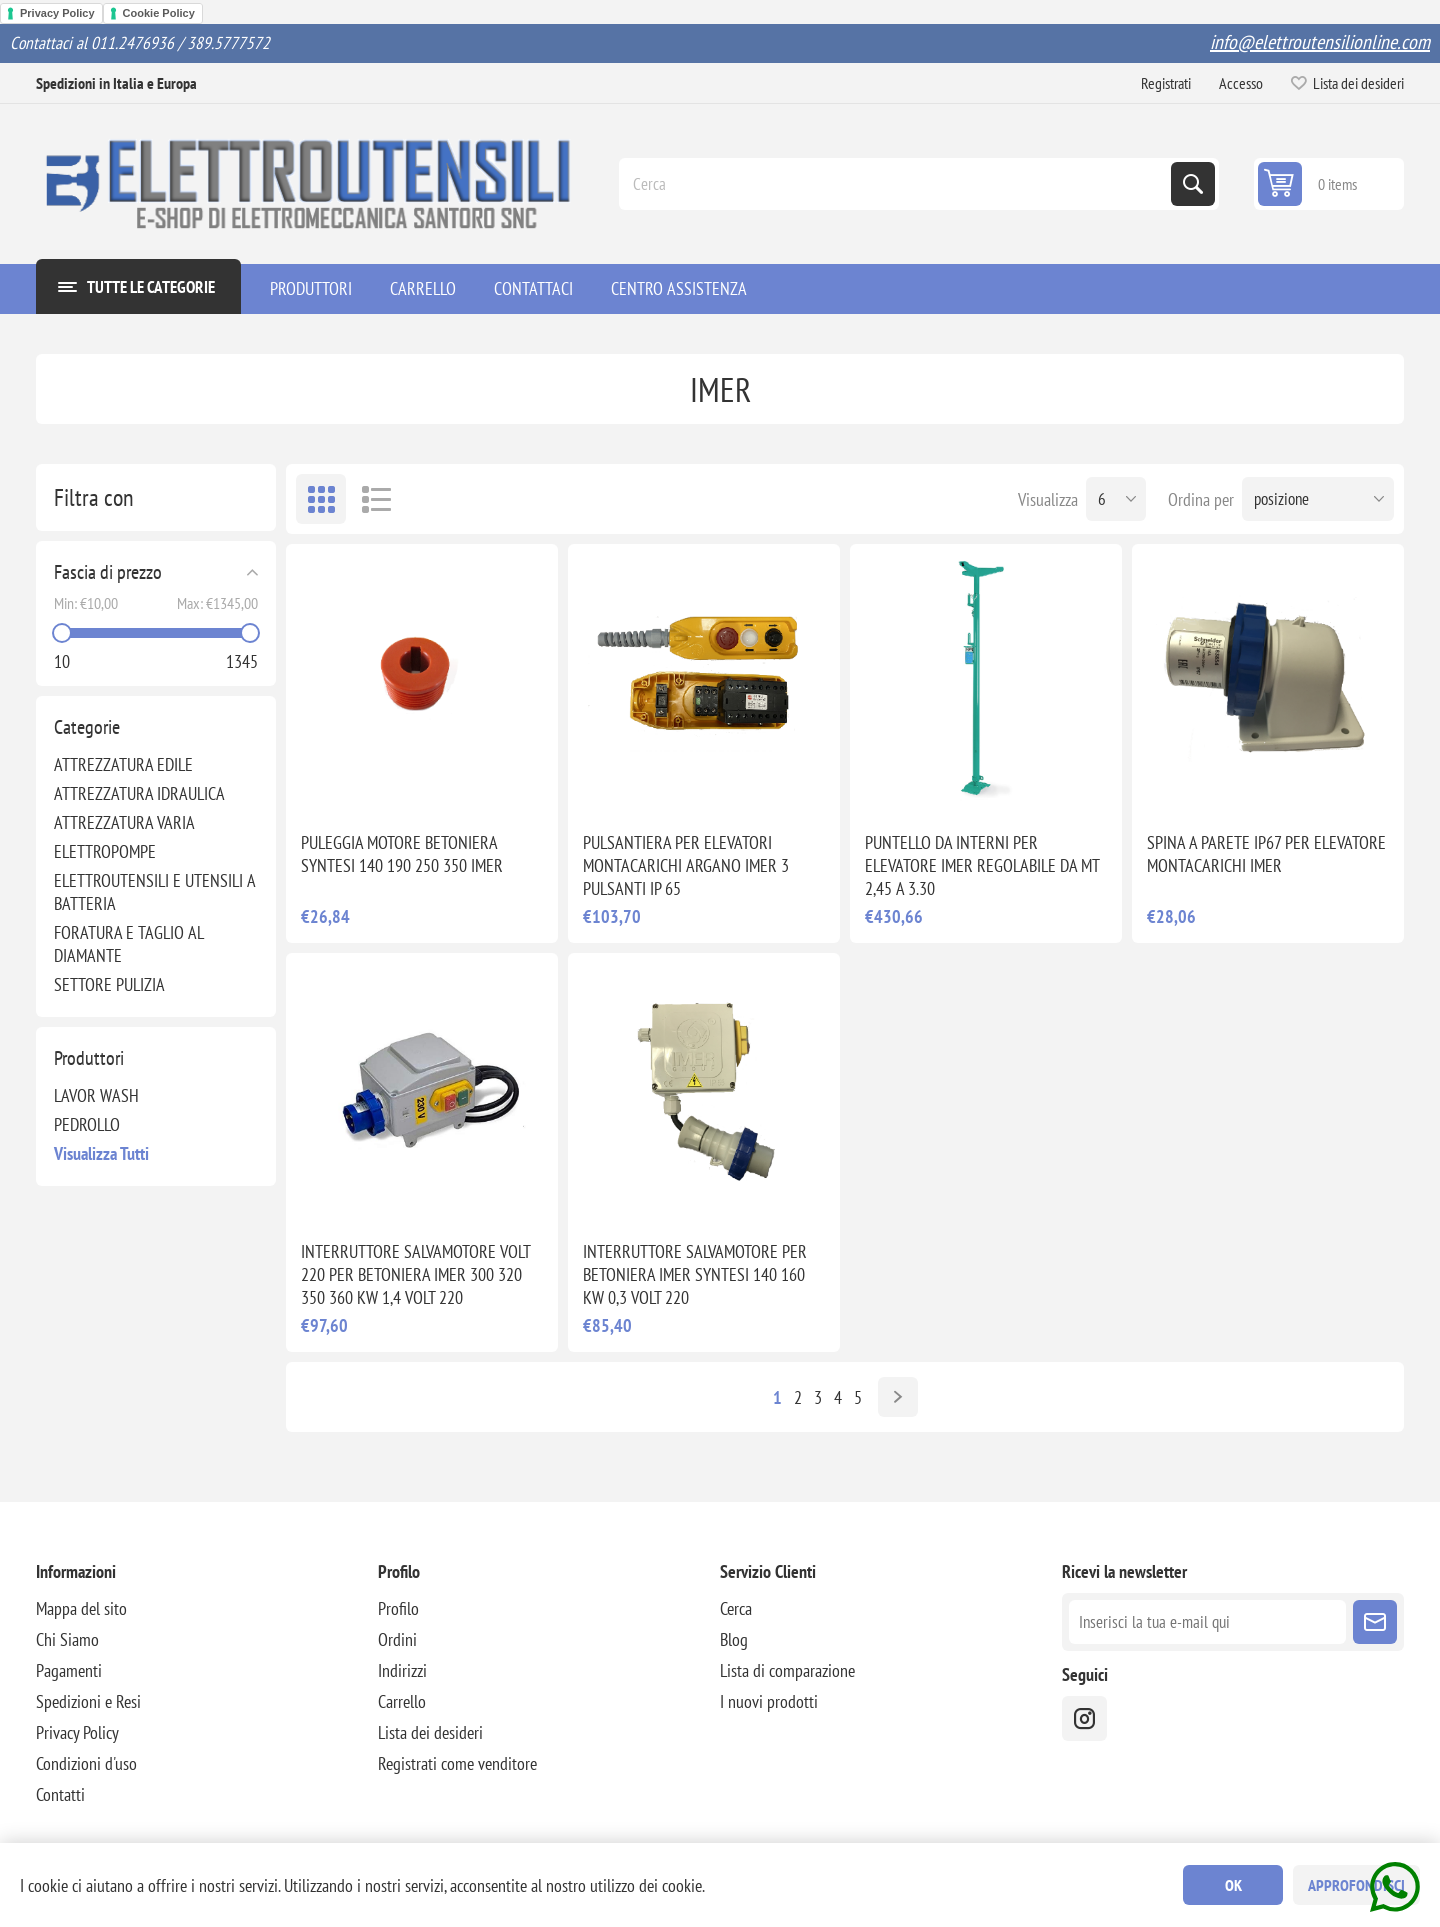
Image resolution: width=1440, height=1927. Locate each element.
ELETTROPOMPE (105, 851)
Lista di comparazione (787, 1670)
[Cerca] (897, 184)
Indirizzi (402, 1670)
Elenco (376, 499)
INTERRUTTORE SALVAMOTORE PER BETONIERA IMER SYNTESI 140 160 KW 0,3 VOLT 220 (695, 1274)
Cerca (1193, 184)
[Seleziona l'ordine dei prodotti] (1318, 499)
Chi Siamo (67, 1639)
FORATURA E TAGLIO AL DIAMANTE (128, 944)
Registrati (1166, 83)
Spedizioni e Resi (88, 1701)
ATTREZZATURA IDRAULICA (139, 793)
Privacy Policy (57, 13)
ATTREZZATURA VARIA (124, 822)
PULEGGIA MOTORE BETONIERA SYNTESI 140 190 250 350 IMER (402, 854)
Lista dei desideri (430, 1732)
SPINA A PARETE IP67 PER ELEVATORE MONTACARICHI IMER (1266, 854)
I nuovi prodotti (769, 1701)
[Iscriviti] (1207, 1622)
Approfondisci (1356, 1885)
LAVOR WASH (96, 1095)
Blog (734, 1639)
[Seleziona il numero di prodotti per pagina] (1116, 499)
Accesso (1241, 83)
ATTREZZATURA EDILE (123, 764)
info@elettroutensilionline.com (1320, 42)
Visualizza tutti (101, 1153)
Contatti (60, 1794)
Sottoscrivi (1375, 1622)
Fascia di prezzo (108, 572)
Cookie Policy (159, 13)
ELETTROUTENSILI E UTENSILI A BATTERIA (154, 892)
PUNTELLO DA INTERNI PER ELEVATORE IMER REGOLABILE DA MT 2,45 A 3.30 (982, 865)
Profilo (398, 1608)
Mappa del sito (81, 1608)
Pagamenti (69, 1670)
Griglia (321, 499)
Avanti (898, 1397)
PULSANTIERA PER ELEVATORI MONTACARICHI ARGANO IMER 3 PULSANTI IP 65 (686, 865)
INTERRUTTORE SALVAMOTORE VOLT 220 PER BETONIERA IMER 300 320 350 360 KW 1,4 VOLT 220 (415, 1274)
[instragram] (1084, 1718)
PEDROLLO (87, 1124)
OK (1233, 1885)
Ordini (397, 1639)
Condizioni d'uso (86, 1763)
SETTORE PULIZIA (109, 984)
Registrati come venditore (457, 1763)
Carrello (402, 1701)
